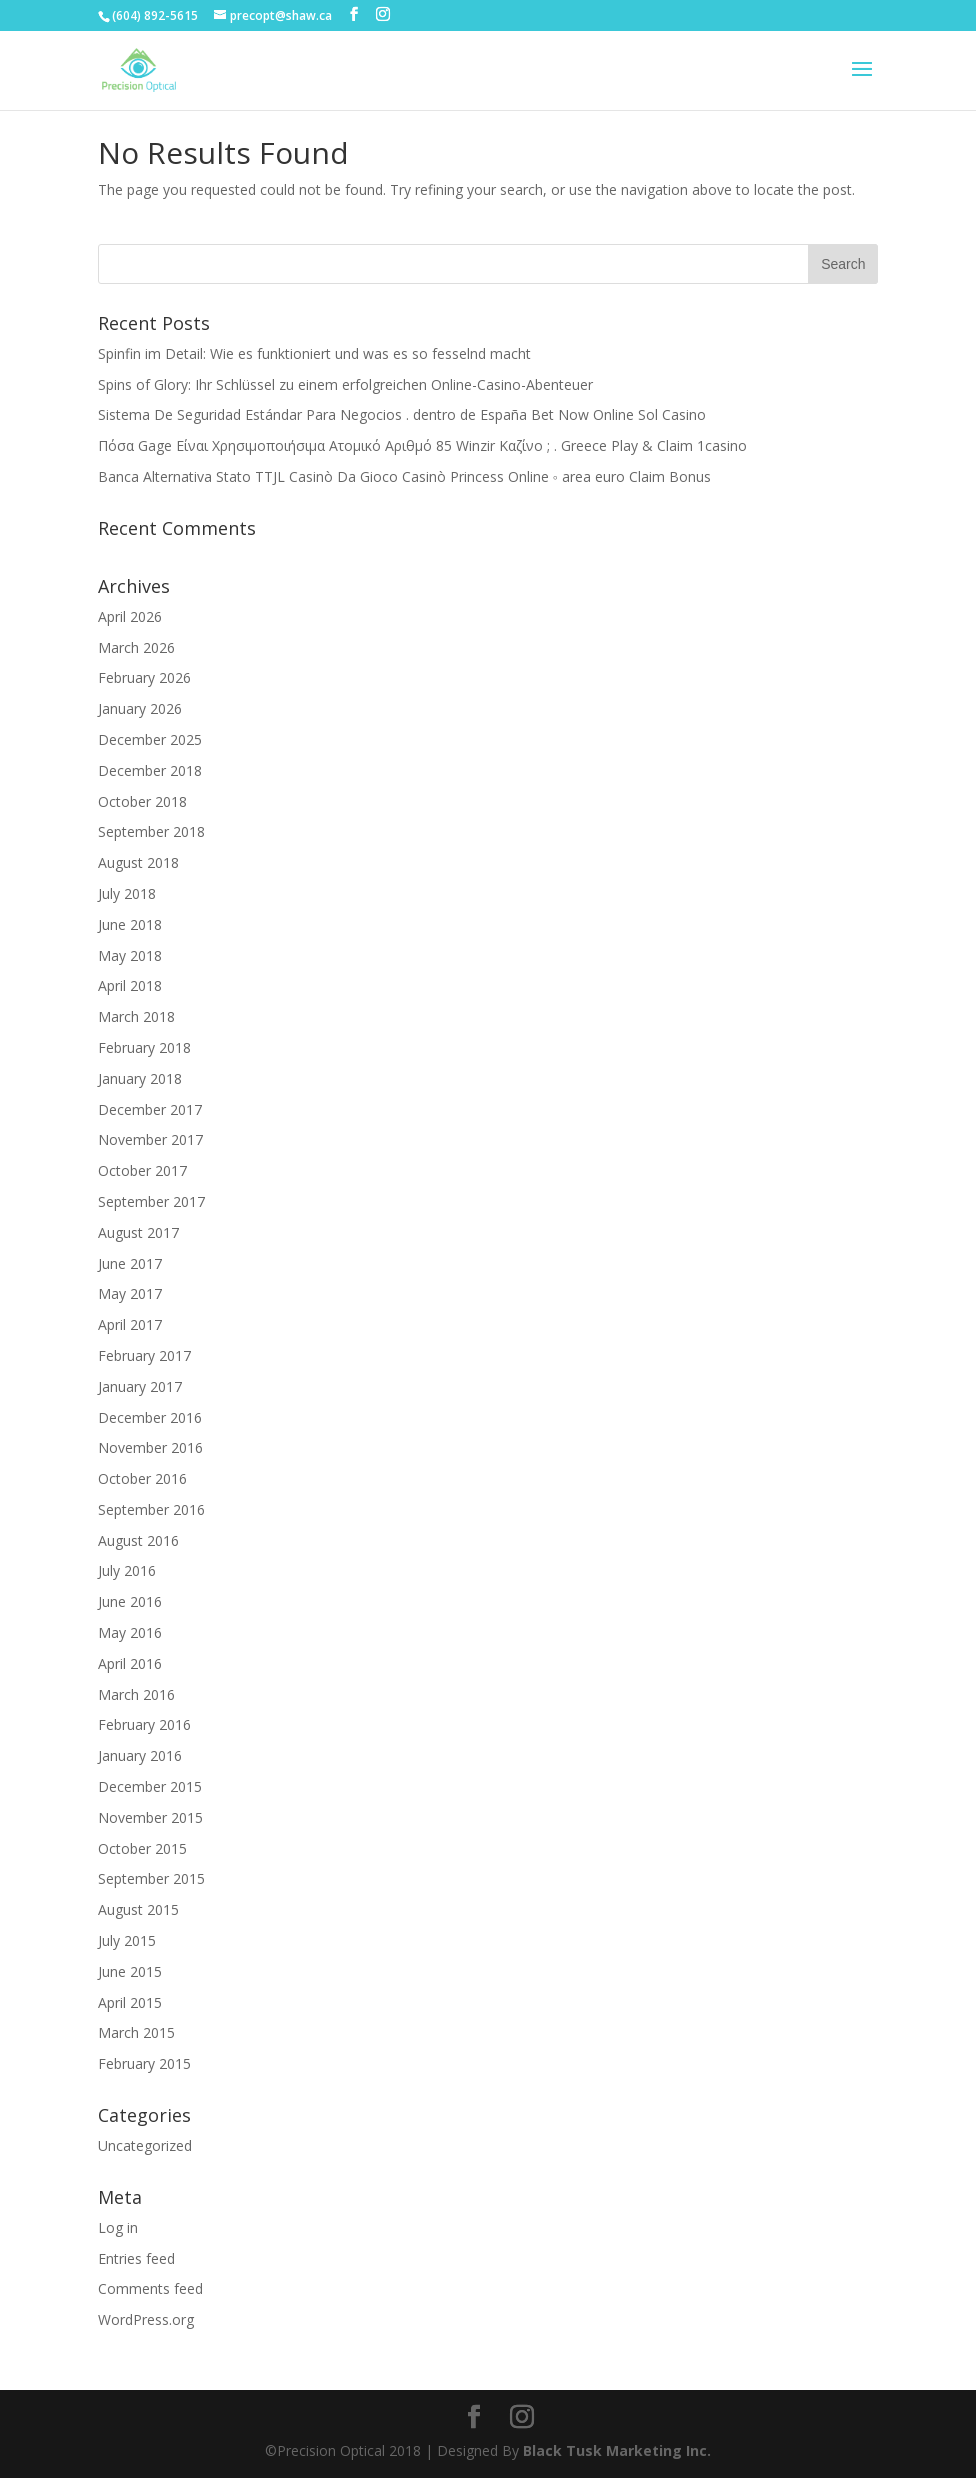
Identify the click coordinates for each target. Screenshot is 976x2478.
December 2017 (150, 1109)
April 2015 (130, 2002)
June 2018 (130, 924)
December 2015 (150, 1786)
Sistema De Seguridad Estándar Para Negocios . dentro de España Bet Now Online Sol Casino (402, 414)
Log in (118, 2227)
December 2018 (150, 770)
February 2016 (144, 1724)
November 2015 (150, 1817)
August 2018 (138, 862)
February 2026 (144, 677)
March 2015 (136, 2032)
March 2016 (136, 1694)
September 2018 (151, 831)
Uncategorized (145, 2145)
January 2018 (140, 1078)
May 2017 (130, 1293)
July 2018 (127, 893)
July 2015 (127, 1940)
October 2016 (142, 1478)
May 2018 (130, 955)
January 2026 (140, 708)
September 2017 (151, 1201)
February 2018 (144, 1047)
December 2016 (150, 1417)
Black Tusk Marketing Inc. (617, 2450)
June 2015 (130, 1971)
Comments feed (150, 2288)
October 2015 (142, 1848)
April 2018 (130, 985)
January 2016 (140, 1755)
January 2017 (140, 1386)
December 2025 (150, 739)
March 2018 (136, 1016)
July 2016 (127, 1570)
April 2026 (130, 616)
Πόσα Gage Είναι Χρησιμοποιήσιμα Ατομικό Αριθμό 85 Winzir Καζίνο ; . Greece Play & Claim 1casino (422, 445)
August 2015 (138, 1909)
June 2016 (130, 1601)
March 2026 (136, 647)
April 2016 (130, 1663)
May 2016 (130, 1632)
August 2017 (138, 1232)
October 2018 (142, 801)
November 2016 (150, 1447)
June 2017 (130, 1263)
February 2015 (144, 2063)
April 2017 (130, 1324)
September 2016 (151, 1509)
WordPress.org (146, 2319)
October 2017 (142, 1170)
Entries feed (136, 2258)
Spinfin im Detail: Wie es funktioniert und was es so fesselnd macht (314, 353)
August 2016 (138, 1540)
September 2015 (151, 1878)
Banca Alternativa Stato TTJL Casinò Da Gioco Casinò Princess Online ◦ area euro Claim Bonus (404, 476)
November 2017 (150, 1139)
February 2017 (144, 1355)
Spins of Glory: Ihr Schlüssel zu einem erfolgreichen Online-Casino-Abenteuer (345, 384)
